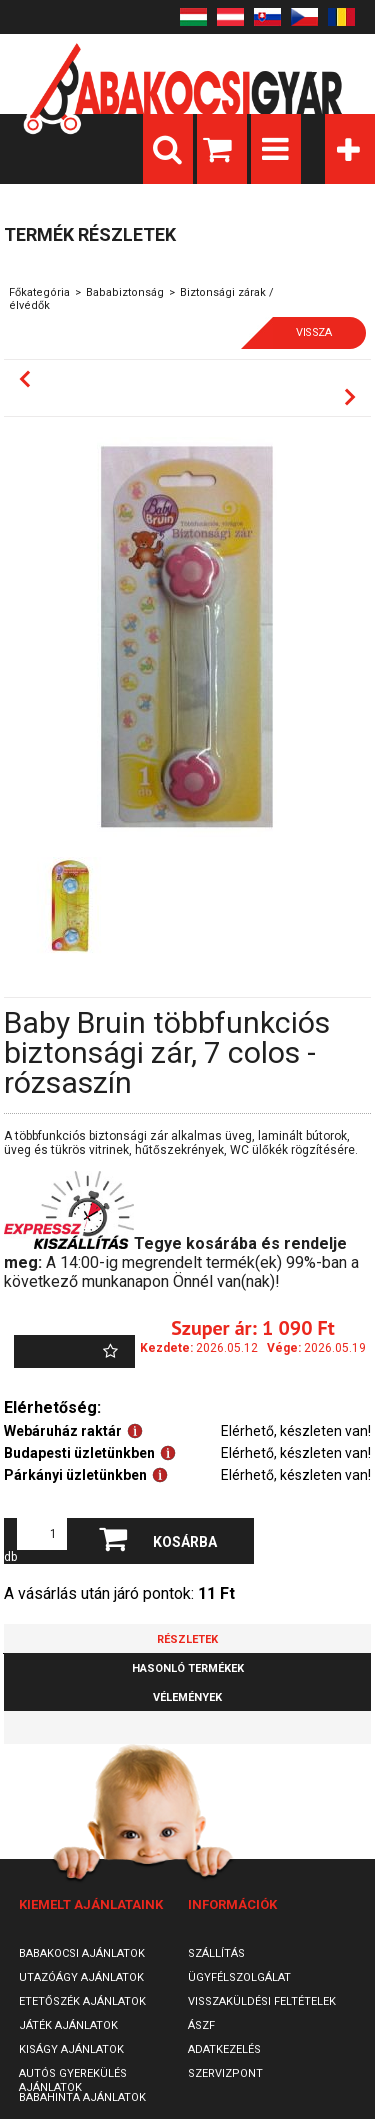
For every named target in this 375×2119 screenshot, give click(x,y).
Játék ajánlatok (68, 2025)
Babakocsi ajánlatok (82, 1953)
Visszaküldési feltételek (262, 2001)
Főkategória (39, 292)
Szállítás (216, 1953)
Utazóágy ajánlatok (81, 1977)
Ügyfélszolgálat (239, 1977)
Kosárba (185, 1542)
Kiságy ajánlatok (71, 2049)
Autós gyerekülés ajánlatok (73, 2080)
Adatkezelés (224, 2049)
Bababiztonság (125, 292)
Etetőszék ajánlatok (82, 2001)
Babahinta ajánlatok (82, 2097)
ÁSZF (201, 2025)
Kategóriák (350, 149)
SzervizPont (225, 2073)
